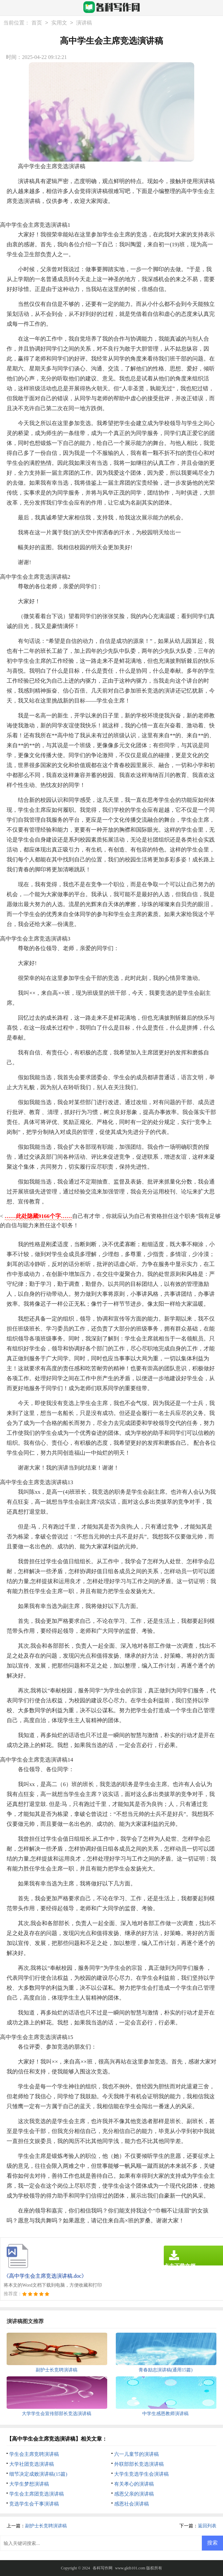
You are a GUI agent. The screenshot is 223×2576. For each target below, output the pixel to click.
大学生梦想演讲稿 (29, 2484)
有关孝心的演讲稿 (134, 2484)
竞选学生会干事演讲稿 (34, 2503)
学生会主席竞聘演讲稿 (34, 2454)
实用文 (59, 22)
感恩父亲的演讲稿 (134, 2494)
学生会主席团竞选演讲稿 (36, 2494)
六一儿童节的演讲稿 (136, 2454)
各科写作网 (102, 2568)
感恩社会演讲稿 (131, 2503)
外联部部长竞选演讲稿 (139, 2464)
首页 (36, 22)
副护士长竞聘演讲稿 (46, 2525)
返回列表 (207, 2525)
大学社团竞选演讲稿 (31, 2464)
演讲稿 (84, 22)
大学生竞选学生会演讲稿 (141, 2474)
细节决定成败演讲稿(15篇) (38, 2474)
